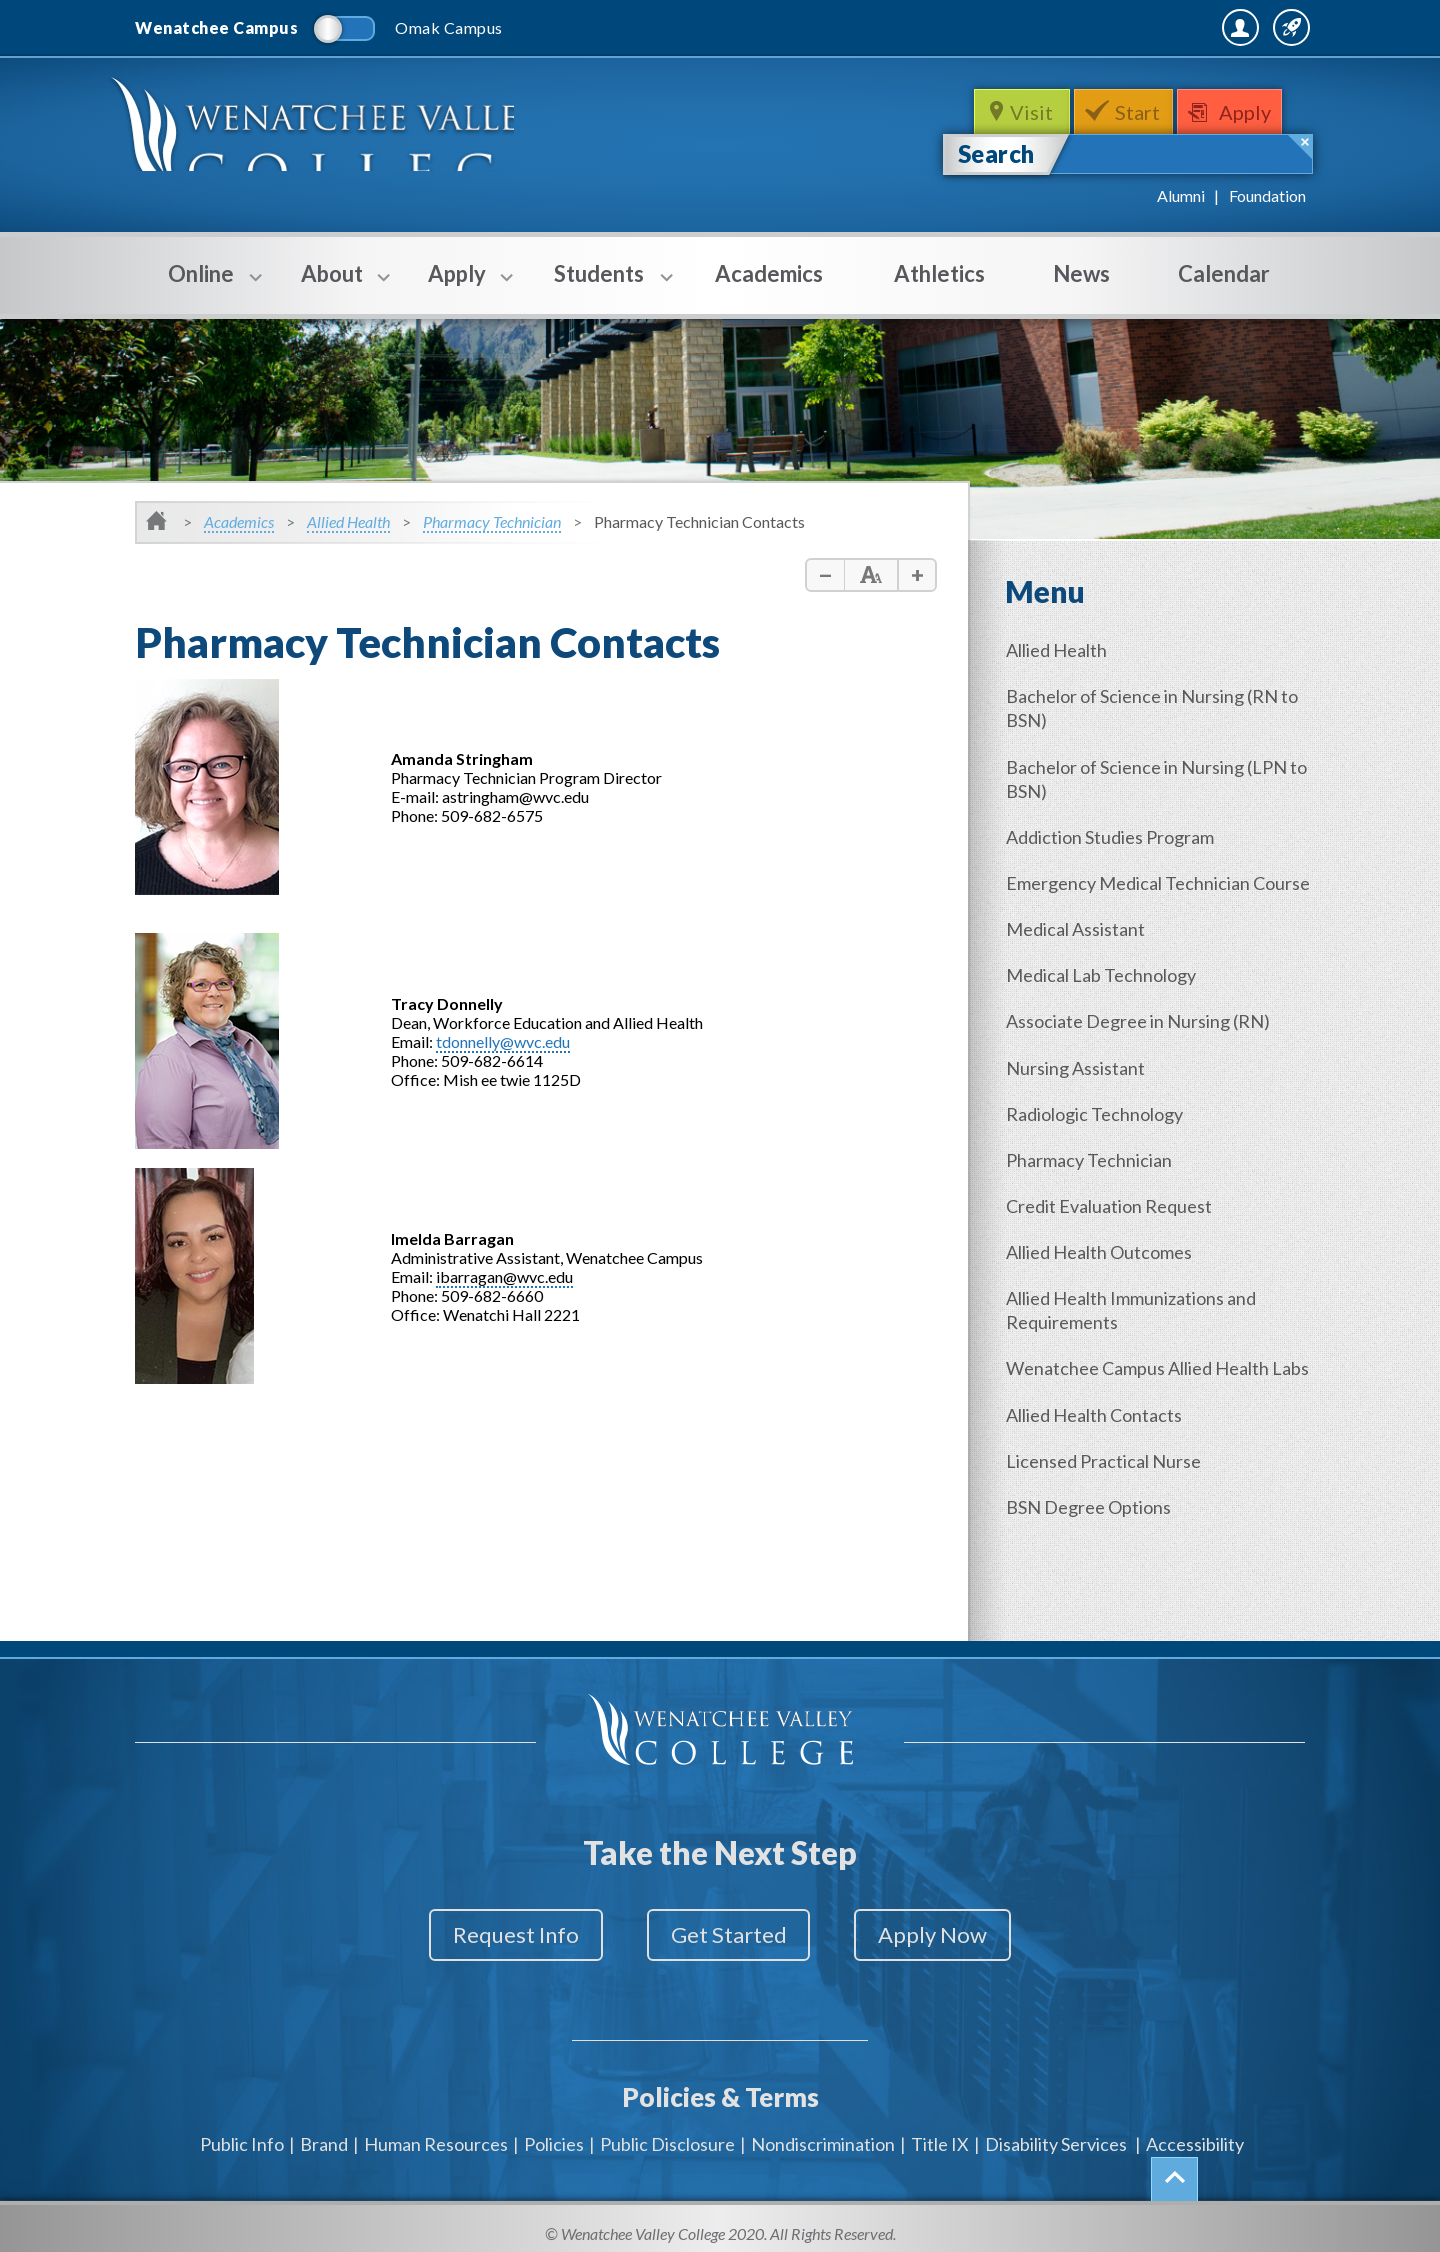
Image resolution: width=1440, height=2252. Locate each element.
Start (1139, 112)
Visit (1029, 112)
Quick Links (1252, 27)
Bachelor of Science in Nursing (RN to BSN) (1156, 707)
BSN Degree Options (1092, 1535)
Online (201, 287)
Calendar (1224, 273)
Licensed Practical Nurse (1107, 1490)
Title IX (940, 2132)
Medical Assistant (1079, 947)
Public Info (242, 2132)
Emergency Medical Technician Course (1132, 890)
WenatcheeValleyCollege (327, 136)
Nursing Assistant (1079, 1082)
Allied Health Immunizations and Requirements (1135, 1319)
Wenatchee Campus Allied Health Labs (1141, 1388)
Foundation (1267, 195)
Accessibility (1195, 2132)
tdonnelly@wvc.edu (503, 1041)
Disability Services (1056, 2132)
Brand (324, 2132)
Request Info (498, 1934)
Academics (769, 273)
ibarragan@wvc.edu (504, 1276)
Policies (554, 2132)
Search (996, 153)
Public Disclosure (667, 2132)
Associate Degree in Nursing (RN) (1142, 1037)
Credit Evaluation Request (1113, 1217)
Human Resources (436, 2132)
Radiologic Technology (1098, 1127)
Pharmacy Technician (492, 521)
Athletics (939, 273)
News (1081, 273)
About (332, 287)
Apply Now (951, 1934)
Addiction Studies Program (1114, 833)
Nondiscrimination (823, 2132)
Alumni (1181, 195)
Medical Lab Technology (1105, 992)
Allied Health (348, 521)
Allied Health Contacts (1098, 1445)
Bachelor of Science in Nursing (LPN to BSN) (1150, 776)
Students (599, 287)
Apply (1252, 112)
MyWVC (1088, 27)
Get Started (729, 1934)
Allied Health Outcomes (1103, 1262)
